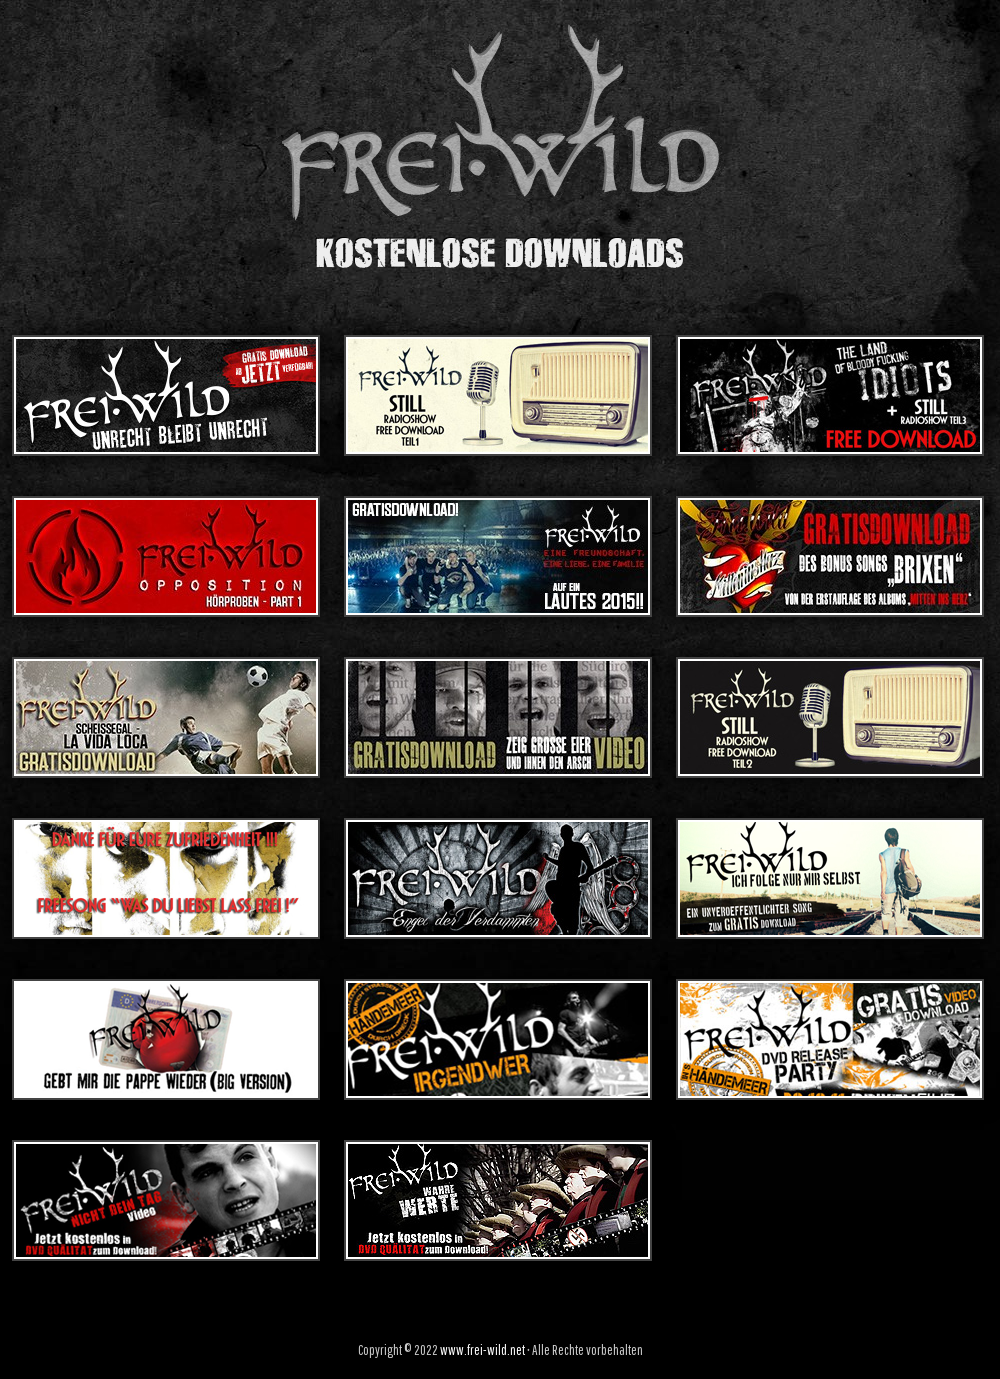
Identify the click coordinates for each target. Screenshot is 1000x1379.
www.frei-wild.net (482, 1350)
